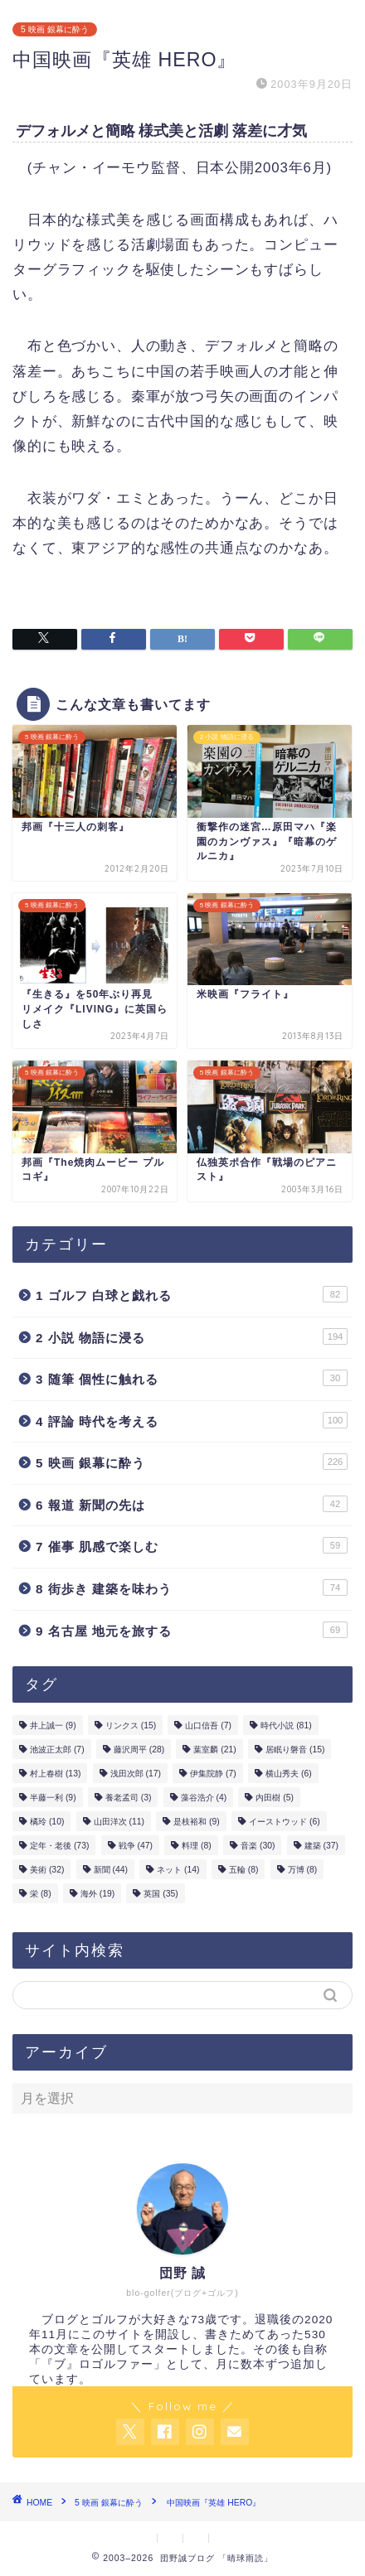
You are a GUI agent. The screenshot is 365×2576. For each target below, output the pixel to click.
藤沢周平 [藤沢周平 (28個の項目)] (139, 1749)
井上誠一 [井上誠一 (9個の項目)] (53, 1725)
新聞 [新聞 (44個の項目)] (111, 1869)
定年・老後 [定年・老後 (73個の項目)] (59, 1845)
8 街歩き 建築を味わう (192, 1587)
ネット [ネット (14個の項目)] (178, 1869)
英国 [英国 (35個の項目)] (161, 1893)
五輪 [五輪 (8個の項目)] (244, 1869)
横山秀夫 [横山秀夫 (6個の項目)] (288, 1773)
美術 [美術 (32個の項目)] (47, 1869)
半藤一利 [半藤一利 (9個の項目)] (53, 1797)
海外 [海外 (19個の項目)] (97, 1893)
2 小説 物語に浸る (192, 1336)
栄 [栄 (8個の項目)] (40, 1893)
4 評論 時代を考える (192, 1420)
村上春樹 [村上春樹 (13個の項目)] (55, 1773)
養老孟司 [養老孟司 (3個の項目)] (128, 1797)
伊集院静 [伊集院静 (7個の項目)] (213, 1773)
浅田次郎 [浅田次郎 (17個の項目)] (135, 1773)
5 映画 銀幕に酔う (55, 29)
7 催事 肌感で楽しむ (192, 1545)
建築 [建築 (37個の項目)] (321, 1845)
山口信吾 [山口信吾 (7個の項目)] (208, 1725)
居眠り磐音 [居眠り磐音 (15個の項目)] (294, 1749)
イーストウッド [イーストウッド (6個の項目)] (284, 1821)
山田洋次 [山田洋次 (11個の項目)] (119, 1821)
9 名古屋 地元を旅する (192, 1629)
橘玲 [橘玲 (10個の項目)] (47, 1821)
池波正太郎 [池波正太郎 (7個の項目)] (57, 1749)
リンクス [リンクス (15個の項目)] (130, 1725)
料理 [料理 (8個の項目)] (197, 1845)
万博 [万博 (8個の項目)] (303, 1869)
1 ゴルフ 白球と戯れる (192, 1294)
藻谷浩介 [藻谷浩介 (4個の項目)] (204, 1797)
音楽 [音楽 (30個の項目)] (258, 1845)
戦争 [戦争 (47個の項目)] (136, 1845)
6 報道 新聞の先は (192, 1504)
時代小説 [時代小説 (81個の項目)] (285, 1725)
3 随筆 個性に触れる (192, 1378)
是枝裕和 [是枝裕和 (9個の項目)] (196, 1821)
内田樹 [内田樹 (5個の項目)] (275, 1797)
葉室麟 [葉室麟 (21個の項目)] (214, 1749)
